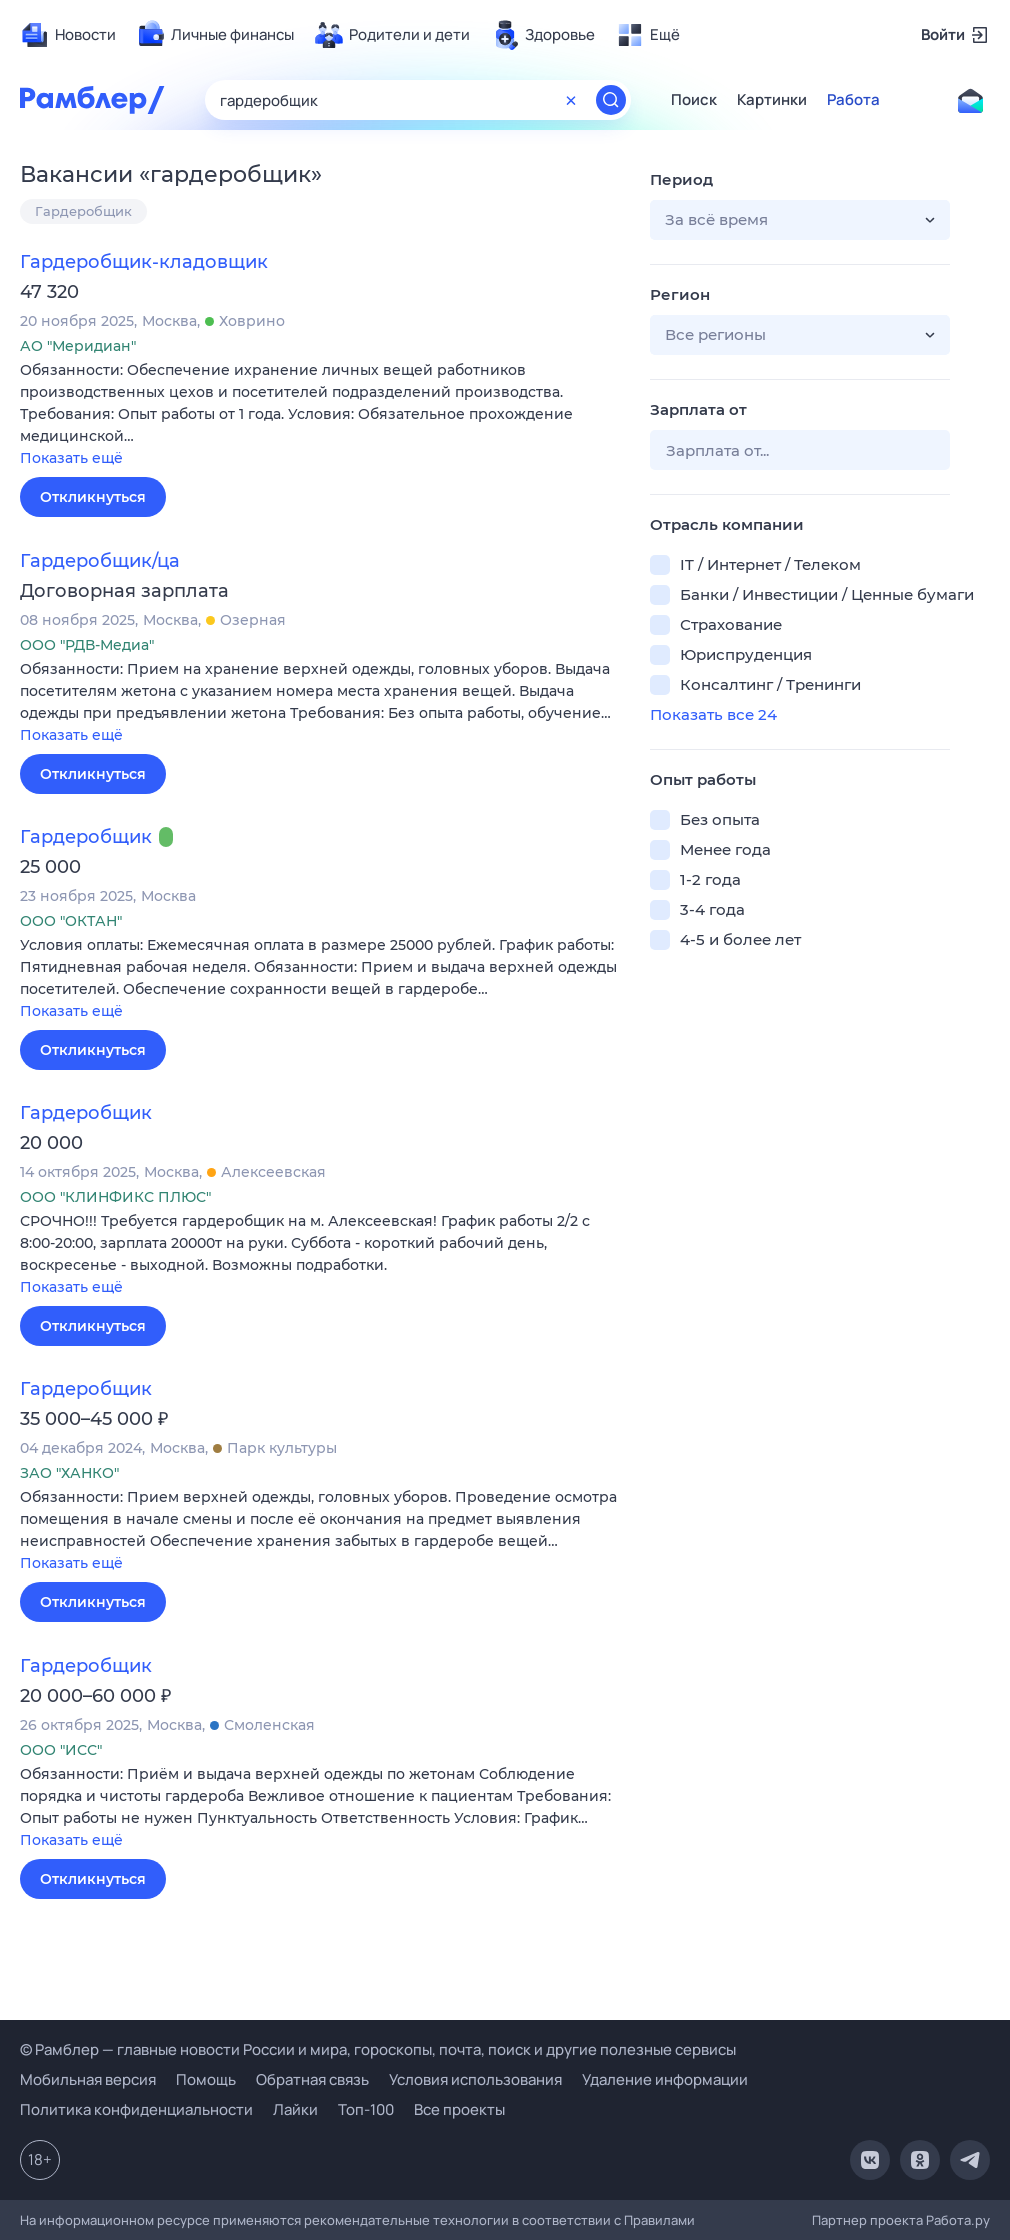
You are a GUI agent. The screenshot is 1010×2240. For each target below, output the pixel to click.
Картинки (772, 100)
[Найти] (611, 100)
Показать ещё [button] (71, 458)
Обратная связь (312, 2079)
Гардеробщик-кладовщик (144, 262)
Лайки (295, 2109)
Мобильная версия (88, 2079)
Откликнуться (93, 497)
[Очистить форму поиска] (571, 100)
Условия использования (475, 2079)
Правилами (659, 2220)
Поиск (694, 100)
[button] (320, 415)
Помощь (206, 2079)
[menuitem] (68, 35)
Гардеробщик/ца (100, 561)
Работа (853, 100)
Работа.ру (958, 2220)
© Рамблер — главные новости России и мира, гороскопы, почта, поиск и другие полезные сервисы (378, 2049)
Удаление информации (665, 2079)
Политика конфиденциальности (136, 2109)
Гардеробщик (83, 211)
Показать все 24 (713, 714)
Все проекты (459, 2109)
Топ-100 (366, 2109)
